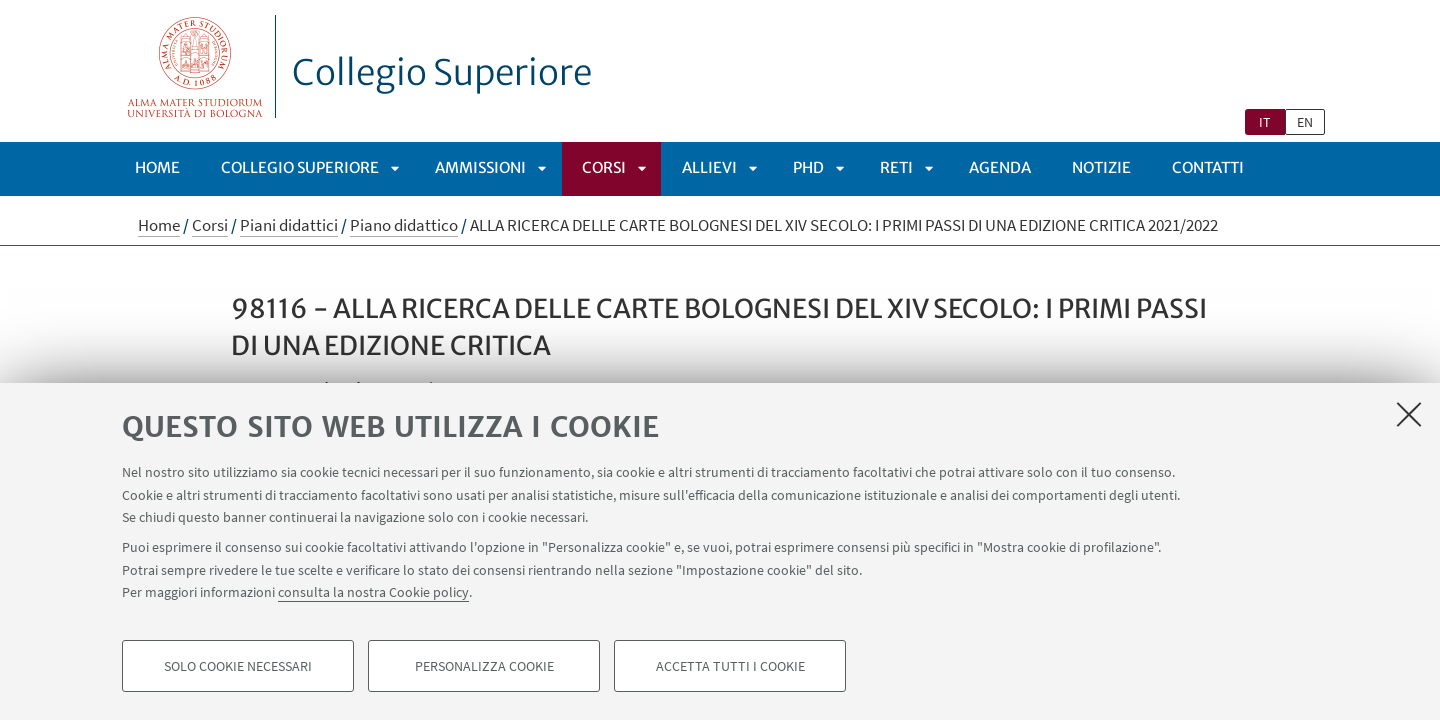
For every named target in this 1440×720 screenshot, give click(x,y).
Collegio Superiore (442, 73)
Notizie (1101, 167)
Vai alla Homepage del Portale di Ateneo (195, 66)
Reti (896, 167)
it (1265, 122)
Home (157, 167)
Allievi (709, 167)
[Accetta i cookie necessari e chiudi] (1409, 414)
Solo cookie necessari (238, 666)
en (1305, 122)
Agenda (1000, 167)
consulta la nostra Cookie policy (373, 592)
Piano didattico (404, 225)
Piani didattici (289, 225)
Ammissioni (480, 167)
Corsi (604, 167)
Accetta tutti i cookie (730, 666)
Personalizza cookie (484, 666)
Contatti (1208, 167)
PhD (808, 167)
